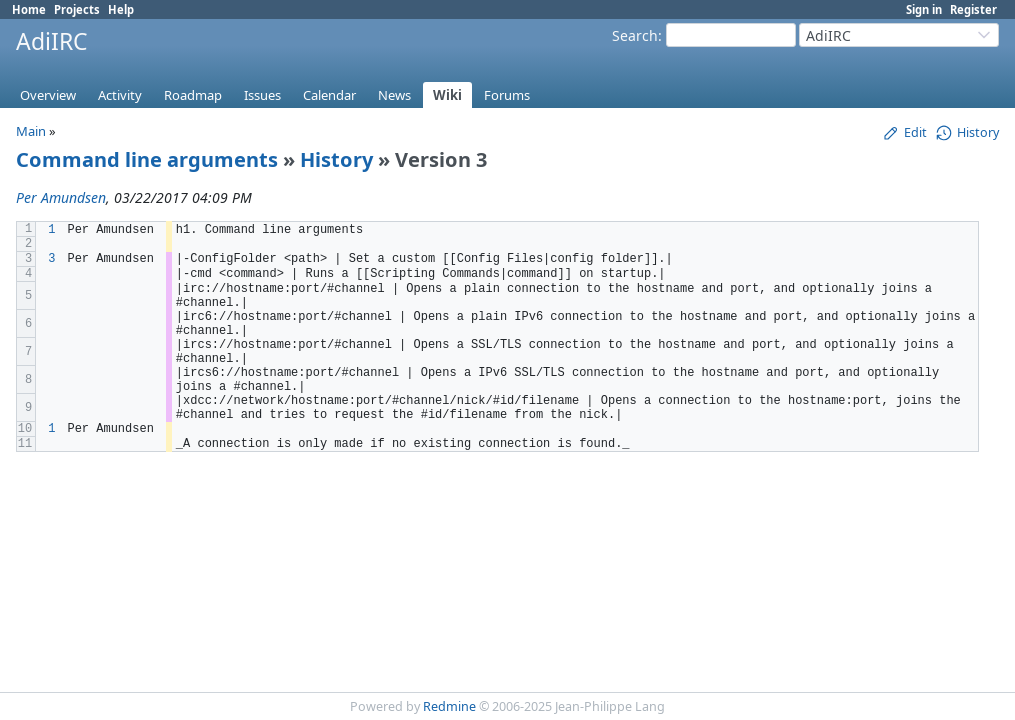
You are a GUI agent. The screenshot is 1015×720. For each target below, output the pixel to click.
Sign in (924, 9)
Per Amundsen (61, 197)
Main (31, 131)
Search (635, 35)
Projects (77, 9)
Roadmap (193, 95)
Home (29, 9)
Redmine (449, 706)
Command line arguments (147, 159)
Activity (120, 95)
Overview (48, 95)
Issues (262, 95)
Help (121, 9)
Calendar (329, 95)
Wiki (447, 95)
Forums (507, 95)
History (336, 159)
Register (973, 9)
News (394, 95)
